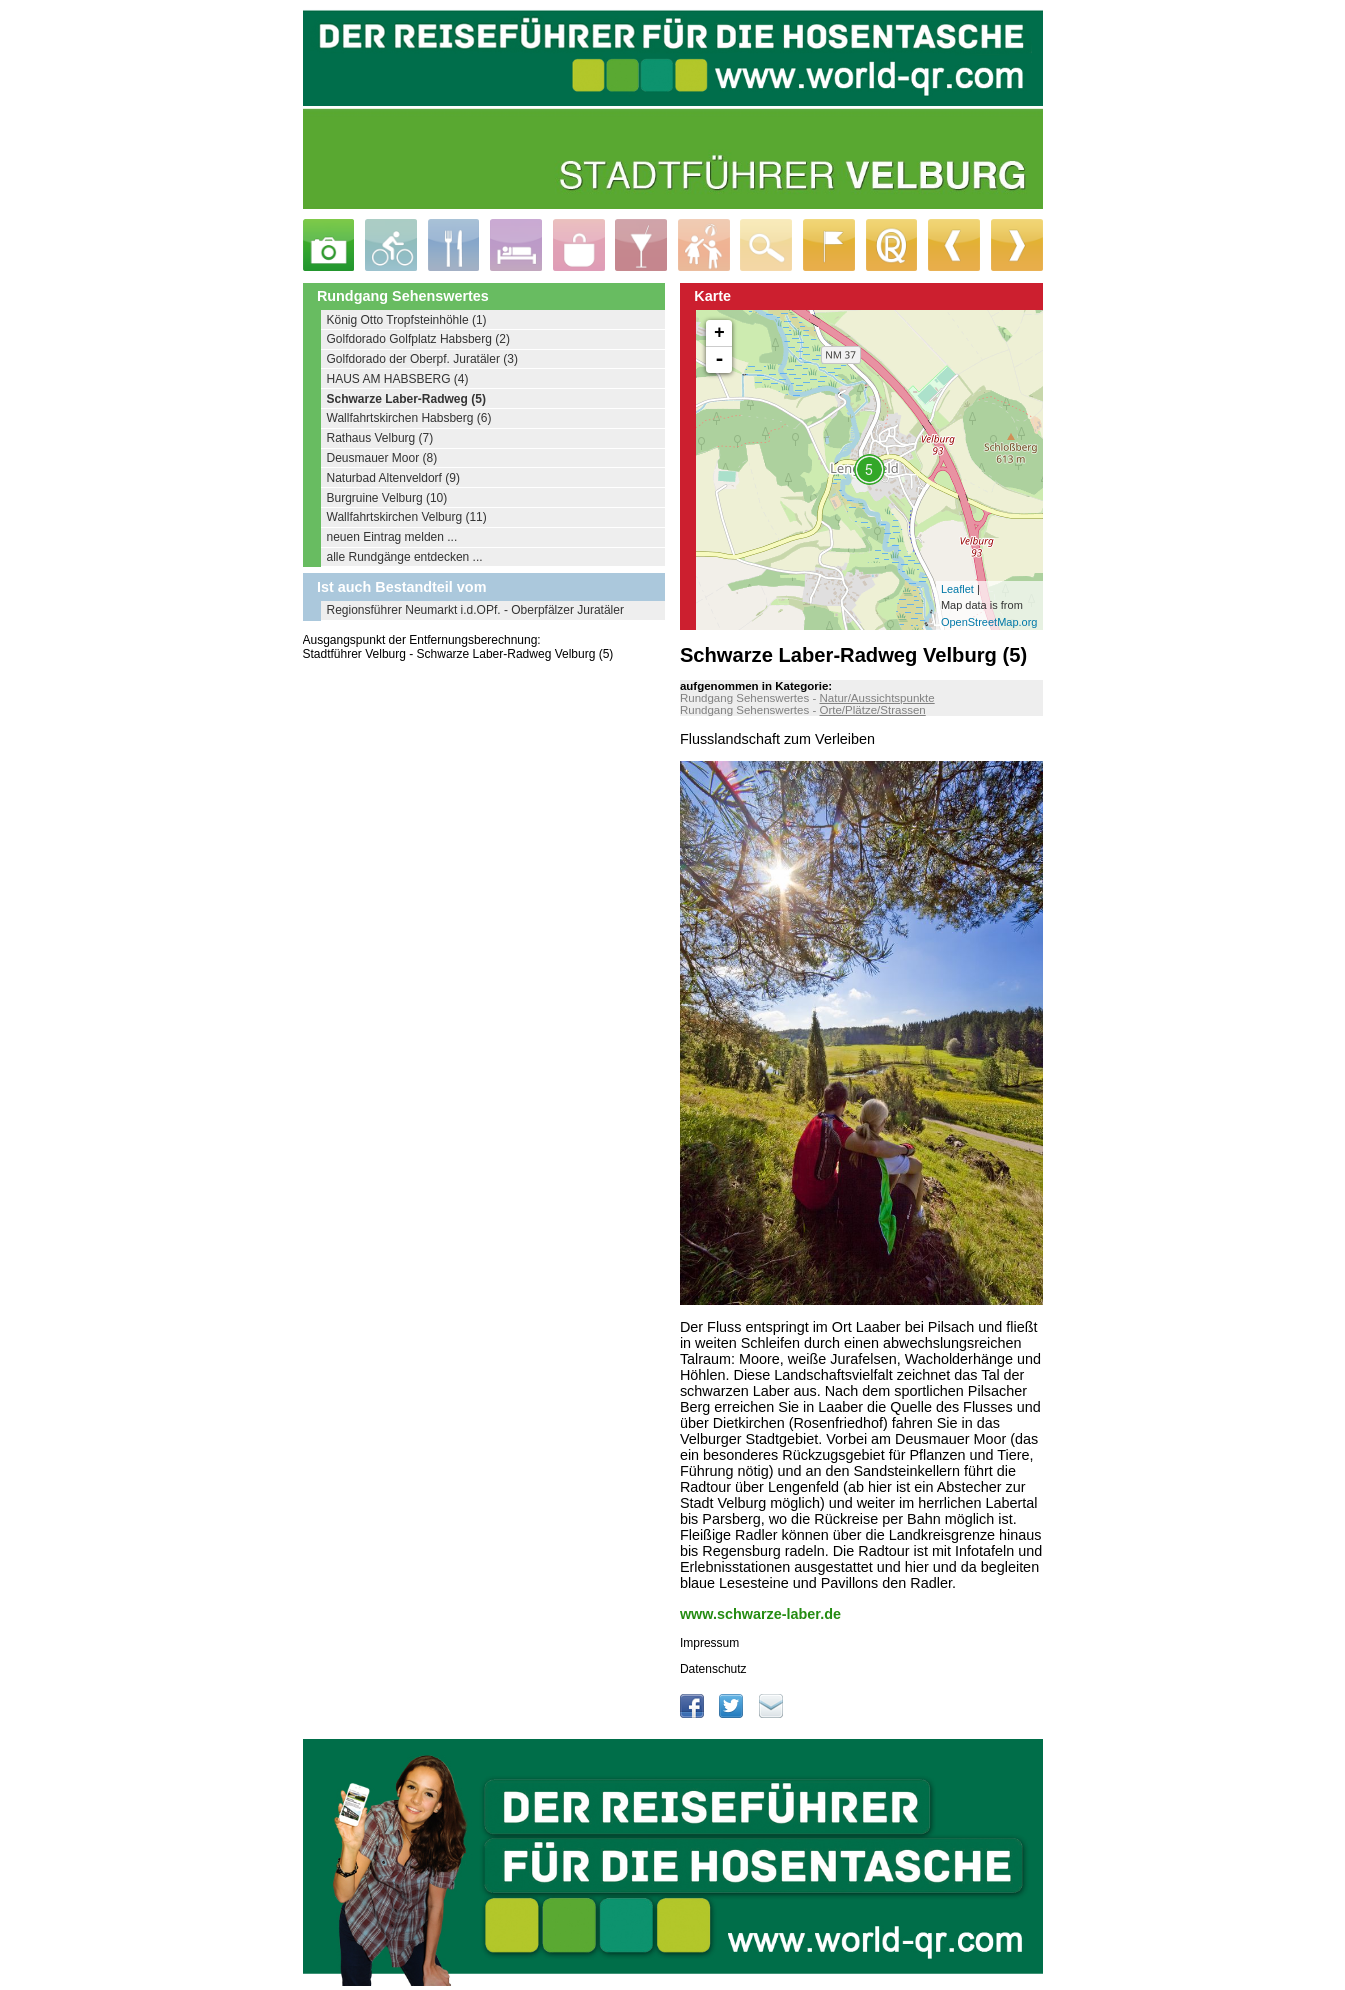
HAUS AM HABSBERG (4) (398, 379)
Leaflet (957, 589)
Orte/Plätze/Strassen (872, 710)
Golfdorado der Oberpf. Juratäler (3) (422, 359)
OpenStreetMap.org (989, 622)
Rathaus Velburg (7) (380, 438)
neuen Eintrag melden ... (392, 537)
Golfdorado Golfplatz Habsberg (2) (418, 339)
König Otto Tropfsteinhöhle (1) (407, 320)
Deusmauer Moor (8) (382, 458)
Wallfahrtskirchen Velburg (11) (407, 517)
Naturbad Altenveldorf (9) (393, 478)
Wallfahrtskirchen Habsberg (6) (409, 418)
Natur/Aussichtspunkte (876, 698)
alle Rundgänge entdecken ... (405, 557)
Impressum (709, 1643)
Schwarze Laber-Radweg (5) (406, 399)
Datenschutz (713, 1669)
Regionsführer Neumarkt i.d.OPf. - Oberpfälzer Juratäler (475, 610)
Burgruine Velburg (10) (387, 498)
